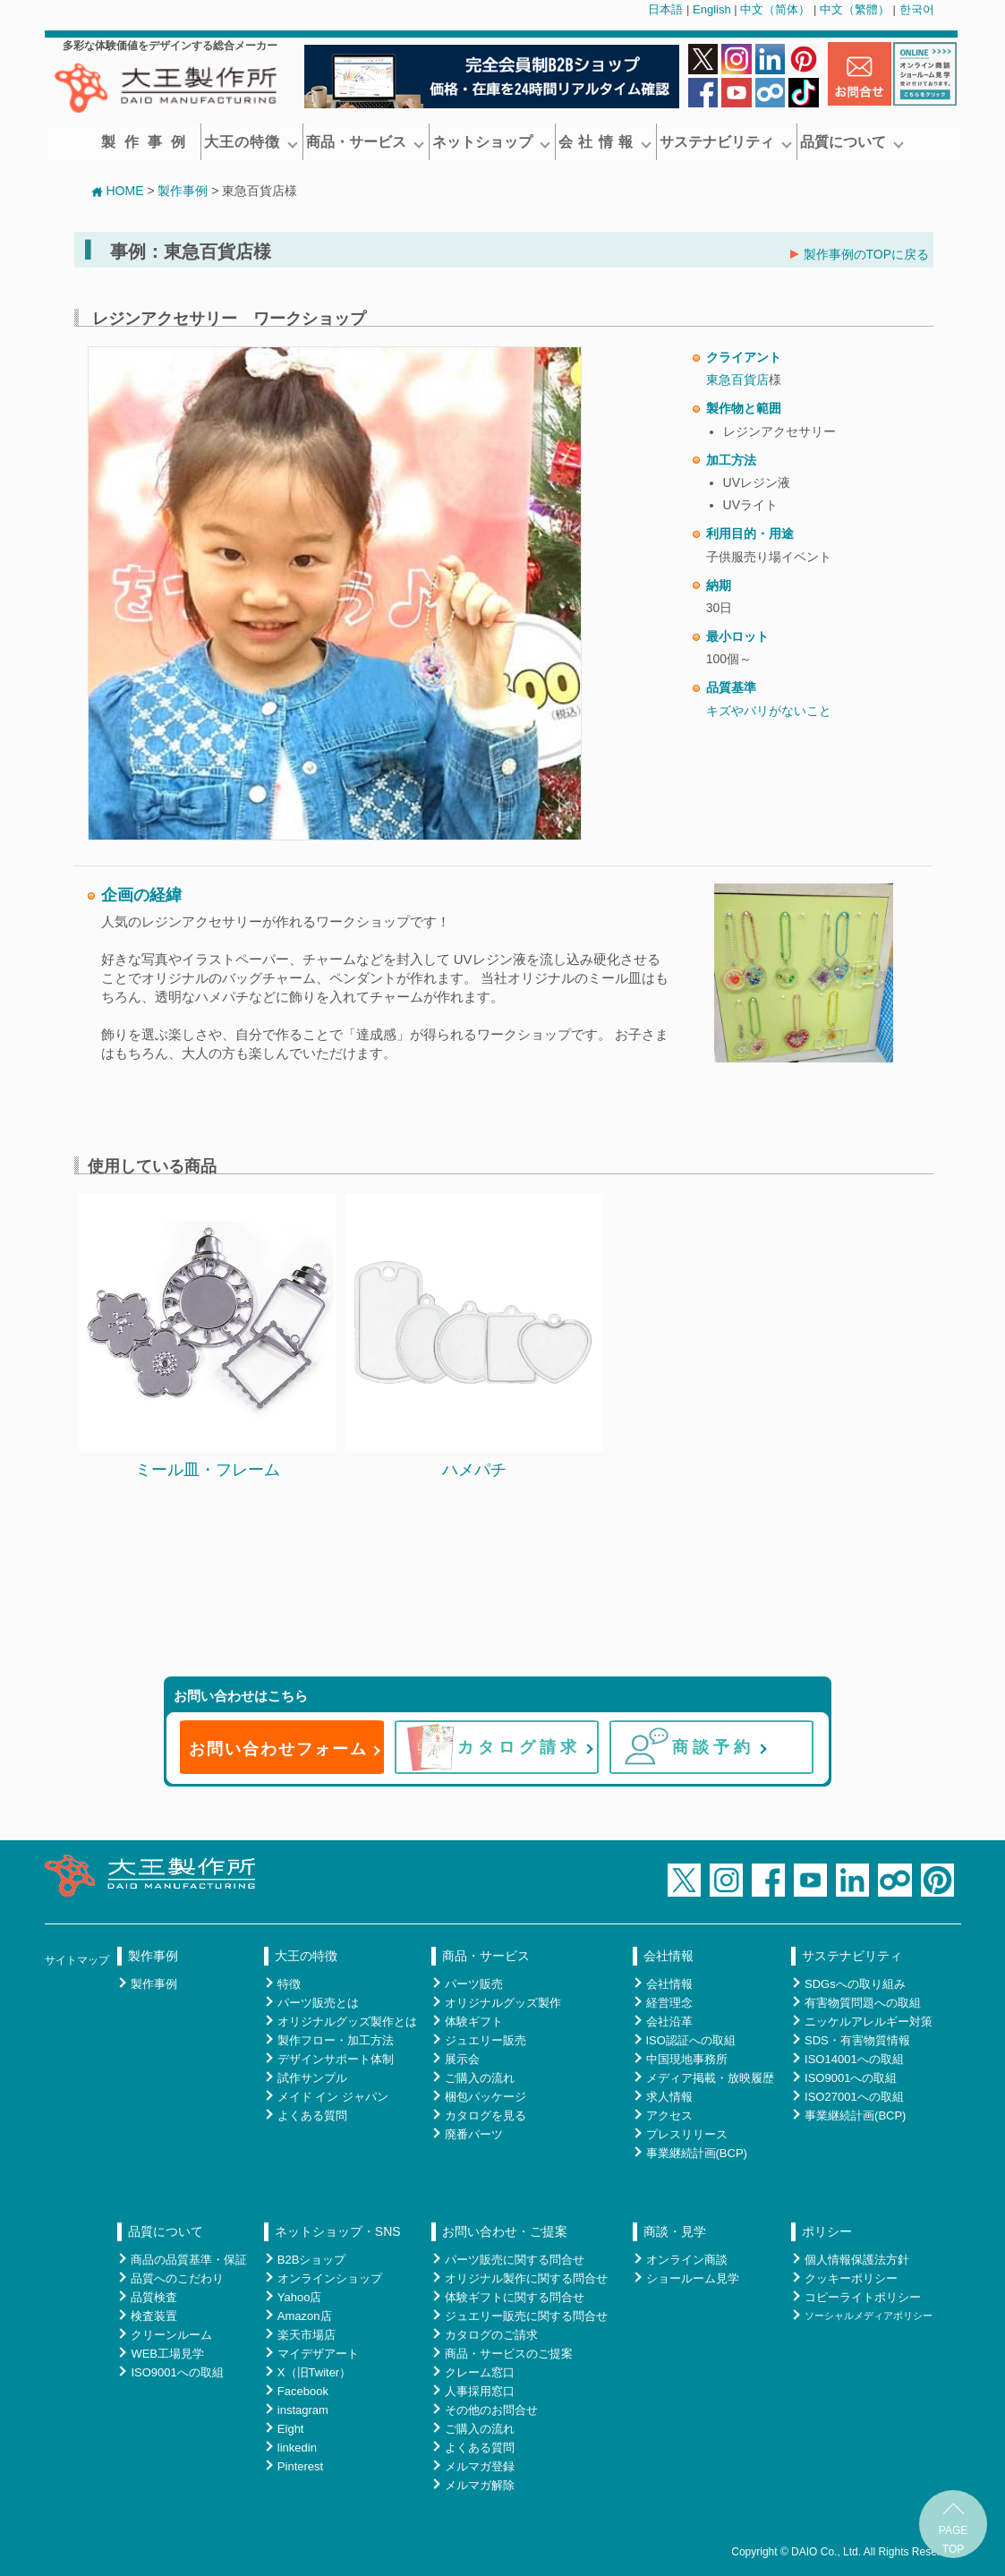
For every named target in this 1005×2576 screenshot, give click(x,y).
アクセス (669, 2115)
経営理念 (669, 2002)
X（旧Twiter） (314, 2372)
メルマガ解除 (480, 2485)
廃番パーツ (474, 2134)
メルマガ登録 (480, 2466)
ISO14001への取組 (854, 2059)
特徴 (289, 1984)
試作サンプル (312, 2078)
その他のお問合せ (491, 2410)
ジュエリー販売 (485, 2040)
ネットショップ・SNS (338, 2231)
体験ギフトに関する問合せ (514, 2297)
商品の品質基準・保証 (189, 2259)
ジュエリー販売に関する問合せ (526, 2316)
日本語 (665, 9)
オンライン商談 (687, 2259)
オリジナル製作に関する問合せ (526, 2278)
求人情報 (669, 2096)
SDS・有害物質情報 (857, 2040)
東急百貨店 (737, 379)
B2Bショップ (311, 2259)
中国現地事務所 (687, 2059)
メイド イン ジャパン (332, 2096)
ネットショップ (491, 141)
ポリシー (827, 2231)
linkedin (297, 2447)
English (712, 9)
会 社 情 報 (605, 141)
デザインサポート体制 (335, 2059)
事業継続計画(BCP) (696, 2153)
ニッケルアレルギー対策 (869, 2021)
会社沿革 (669, 2021)
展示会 (462, 2059)
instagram (302, 2410)
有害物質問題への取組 (863, 2002)
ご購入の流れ (480, 2078)
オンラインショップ (329, 2278)
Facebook (302, 2391)
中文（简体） (775, 9)
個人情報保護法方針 (857, 2259)
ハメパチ (474, 1470)
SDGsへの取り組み (855, 1984)
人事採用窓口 (480, 2391)
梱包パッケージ (485, 2096)
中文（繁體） (855, 9)
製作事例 (147, 141)
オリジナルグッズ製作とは (347, 2021)
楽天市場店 (306, 2334)
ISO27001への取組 (854, 2096)
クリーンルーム (171, 2334)
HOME (117, 190)
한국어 (916, 9)
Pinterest (300, 2466)
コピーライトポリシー (863, 2297)
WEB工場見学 (167, 2353)
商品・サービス (365, 141)
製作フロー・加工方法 (335, 2040)
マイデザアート (318, 2353)
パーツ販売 (474, 1984)
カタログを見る (485, 2115)
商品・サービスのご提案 (509, 2353)
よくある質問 (312, 2115)
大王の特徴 (251, 141)
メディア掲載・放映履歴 (710, 2078)
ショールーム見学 (692, 2278)
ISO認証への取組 (691, 2040)
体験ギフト (474, 2021)
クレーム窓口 (480, 2372)
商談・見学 (674, 2231)
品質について (852, 141)
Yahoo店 (299, 2297)
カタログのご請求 (491, 2334)
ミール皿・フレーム (207, 1470)
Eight (290, 2428)
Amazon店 (304, 2316)
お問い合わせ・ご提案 (504, 2231)
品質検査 (154, 2297)
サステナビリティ (726, 141)
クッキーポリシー (851, 2278)
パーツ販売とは (318, 2002)
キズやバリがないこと (768, 711)
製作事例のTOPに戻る (860, 254)
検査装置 (154, 2316)
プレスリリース (687, 2134)
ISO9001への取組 (851, 2078)
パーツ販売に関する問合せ (514, 2259)
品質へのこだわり (177, 2278)
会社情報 (668, 1956)
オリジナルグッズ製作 (503, 2002)
